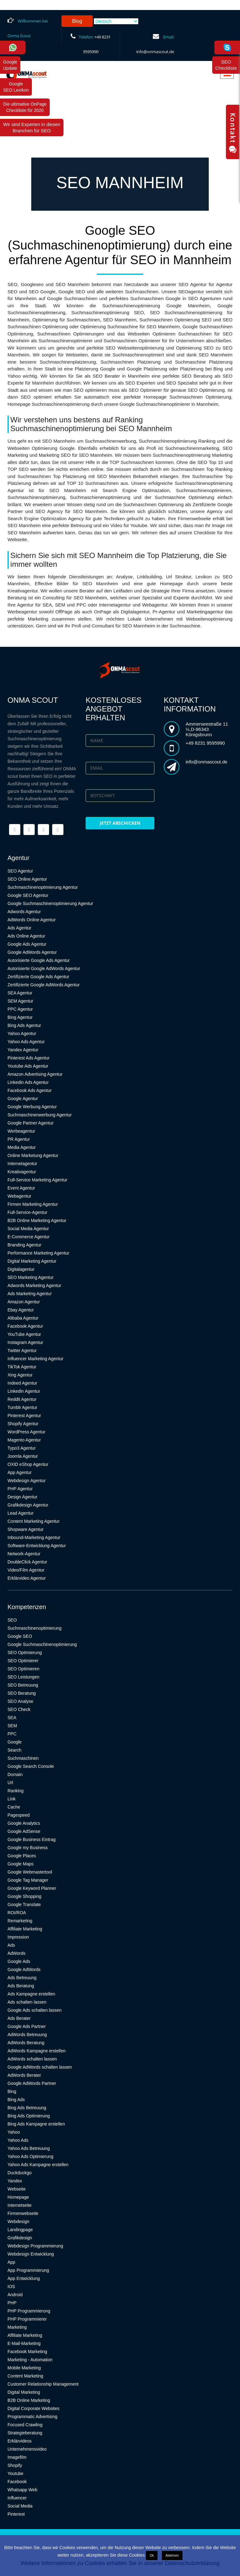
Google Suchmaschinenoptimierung (42, 1644)
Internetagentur (22, 1163)
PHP (12, 2302)
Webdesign (18, 2221)
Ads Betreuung (22, 1977)
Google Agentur (23, 1098)
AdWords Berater (24, 2075)
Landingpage (20, 2229)
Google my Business (28, 1847)
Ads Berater (19, 2018)
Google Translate (24, 1904)
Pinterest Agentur (24, 1415)
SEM (12, 1725)
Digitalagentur (21, 1269)
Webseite (17, 2188)
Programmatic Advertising (33, 2416)
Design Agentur (23, 1496)
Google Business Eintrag (32, 1839)
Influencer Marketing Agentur (35, 1358)
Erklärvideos (20, 2440)
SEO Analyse (20, 1701)
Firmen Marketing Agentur (33, 1204)
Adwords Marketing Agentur (34, 1285)
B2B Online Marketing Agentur (37, 1220)
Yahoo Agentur (22, 1033)
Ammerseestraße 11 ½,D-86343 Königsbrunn (207, 729)
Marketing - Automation (30, 2359)
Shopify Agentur (23, 1423)
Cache (14, 1806)
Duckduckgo (20, 2172)
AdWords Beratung (26, 2042)
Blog (77, 21)
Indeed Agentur (22, 1383)
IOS (11, 2286)
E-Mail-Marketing (24, 2343)
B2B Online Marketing (29, 2400)
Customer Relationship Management (43, 2384)
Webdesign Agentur (27, 1480)
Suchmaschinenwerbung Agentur (40, 1114)
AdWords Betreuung (27, 2034)
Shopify (15, 2465)
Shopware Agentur (25, 1529)
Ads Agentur (19, 927)
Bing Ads (16, 2099)
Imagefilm (17, 2457)
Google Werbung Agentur (32, 1106)
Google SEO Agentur (28, 895)
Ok (152, 2555)
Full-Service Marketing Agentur (37, 1179)
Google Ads (19, 1961)
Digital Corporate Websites (33, 2408)
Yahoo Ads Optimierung (30, 2156)
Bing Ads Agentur (24, 1025)
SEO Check (19, 1709)
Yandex (15, 2180)
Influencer (17, 2497)
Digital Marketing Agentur (32, 1261)
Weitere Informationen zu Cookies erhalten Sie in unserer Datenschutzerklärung (119, 2563)
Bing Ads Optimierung (29, 2115)
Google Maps (20, 1863)
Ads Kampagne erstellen (31, 1993)
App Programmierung (28, 2270)
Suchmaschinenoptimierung (35, 1628)
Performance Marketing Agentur (38, 1252)
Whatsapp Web (22, 2489)
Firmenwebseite (23, 2213)
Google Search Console (31, 1766)
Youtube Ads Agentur (28, 1066)
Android (15, 2294)
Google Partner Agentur (30, 1122)
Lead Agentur (20, 1513)
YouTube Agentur (24, 1334)
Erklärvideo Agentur (27, 1578)
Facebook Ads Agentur (30, 1090)
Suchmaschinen (23, 1758)
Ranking (15, 1790)
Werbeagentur (21, 1131)
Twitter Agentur (22, 1350)
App (11, 2262)
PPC (12, 1733)
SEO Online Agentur (27, 879)
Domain (15, 1774)
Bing (12, 2091)
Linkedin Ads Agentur (28, 1082)
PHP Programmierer (27, 2319)
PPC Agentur (20, 1009)
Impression (18, 1937)
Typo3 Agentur (22, 1448)
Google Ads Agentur (27, 944)
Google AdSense (24, 1831)
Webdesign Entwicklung (31, 2254)
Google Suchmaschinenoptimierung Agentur (50, 903)
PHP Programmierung (29, 2310)
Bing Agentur (20, 1017)
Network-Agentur (24, 1553)
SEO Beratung (22, 1693)
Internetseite (20, 2205)
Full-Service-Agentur (28, 1212)
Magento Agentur (24, 1439)
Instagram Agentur (25, 1342)
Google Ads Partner (27, 2026)
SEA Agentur (20, 992)
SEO (12, 1620)
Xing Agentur (20, 1374)
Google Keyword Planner (32, 1888)
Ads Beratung (21, 1985)
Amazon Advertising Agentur (35, 1074)
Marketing (17, 2327)
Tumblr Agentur (22, 1407)
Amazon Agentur (24, 1301)
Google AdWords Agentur (32, 952)
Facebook (17, 2481)
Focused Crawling (25, 2424)
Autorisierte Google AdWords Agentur (44, 968)
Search (14, 1750)
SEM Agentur (20, 1001)
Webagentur (19, 1196)
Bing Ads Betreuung (27, 2107)
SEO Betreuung (23, 1685)
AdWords (16, 1953)
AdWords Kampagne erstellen (37, 2050)
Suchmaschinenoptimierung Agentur (43, 887)
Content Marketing (25, 2375)
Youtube (15, 2473)
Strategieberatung (25, 2432)
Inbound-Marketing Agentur (34, 1537)
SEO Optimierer (23, 1660)
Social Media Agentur (28, 1228)
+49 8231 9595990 (205, 743)
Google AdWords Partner (32, 2083)
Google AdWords (24, 1969)
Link (12, 1798)
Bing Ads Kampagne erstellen (36, 2123)
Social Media (20, 2505)
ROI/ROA (17, 1912)
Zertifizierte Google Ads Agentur (38, 976)
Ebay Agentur (21, 1309)
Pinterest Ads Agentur (29, 1057)
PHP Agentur (20, 1488)
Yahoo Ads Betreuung (29, 2148)
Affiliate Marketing (25, 1928)
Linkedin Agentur (24, 1391)
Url (10, 1782)
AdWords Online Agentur (32, 919)
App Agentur (20, 1472)
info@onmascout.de (155, 51)
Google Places (22, 1855)
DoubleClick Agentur (27, 1561)
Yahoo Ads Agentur (26, 1041)
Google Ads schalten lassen (35, 2010)
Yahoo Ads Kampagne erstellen (38, 2164)
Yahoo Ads (18, 2140)
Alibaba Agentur (23, 1318)
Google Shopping (24, 1896)
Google (15, 1741)
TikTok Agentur (22, 1366)
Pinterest (16, 2514)
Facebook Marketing (27, 2351)
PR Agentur (19, 1139)
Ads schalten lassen (27, 2002)
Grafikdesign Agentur (28, 1504)
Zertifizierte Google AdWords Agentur (44, 984)
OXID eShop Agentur (28, 1464)
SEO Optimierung (25, 1652)
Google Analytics (24, 1823)
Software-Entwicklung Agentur (37, 1545)
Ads (11, 1945)
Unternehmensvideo (27, 2449)
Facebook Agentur (25, 1326)
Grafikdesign (20, 2237)
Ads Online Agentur (26, 935)
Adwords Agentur (24, 911)
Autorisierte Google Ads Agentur (39, 960)
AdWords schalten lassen (32, 2058)
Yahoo (14, 2132)
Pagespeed (19, 1815)
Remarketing (20, 1920)
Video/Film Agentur (26, 1569)
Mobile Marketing (24, 2367)
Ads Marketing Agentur (30, 1293)
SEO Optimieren (23, 1668)
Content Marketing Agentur (34, 1521)
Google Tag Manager (28, 1880)
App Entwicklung (24, 2278)
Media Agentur (22, 1147)
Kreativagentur (22, 1171)
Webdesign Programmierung (35, 2245)
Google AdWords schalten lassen (40, 2067)
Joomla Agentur (23, 1456)
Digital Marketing (24, 2392)
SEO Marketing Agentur (30, 1277)
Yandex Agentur (23, 1049)
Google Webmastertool (30, 1871)
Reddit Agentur (22, 1399)
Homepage (18, 2197)
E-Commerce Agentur (29, 1236)
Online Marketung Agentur (33, 1155)
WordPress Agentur (26, 1431)
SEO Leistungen (23, 1676)
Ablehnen (172, 2555)
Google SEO (20, 1636)
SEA (12, 1717)
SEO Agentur (20, 870)
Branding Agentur (24, 1244)
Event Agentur (21, 1187)
